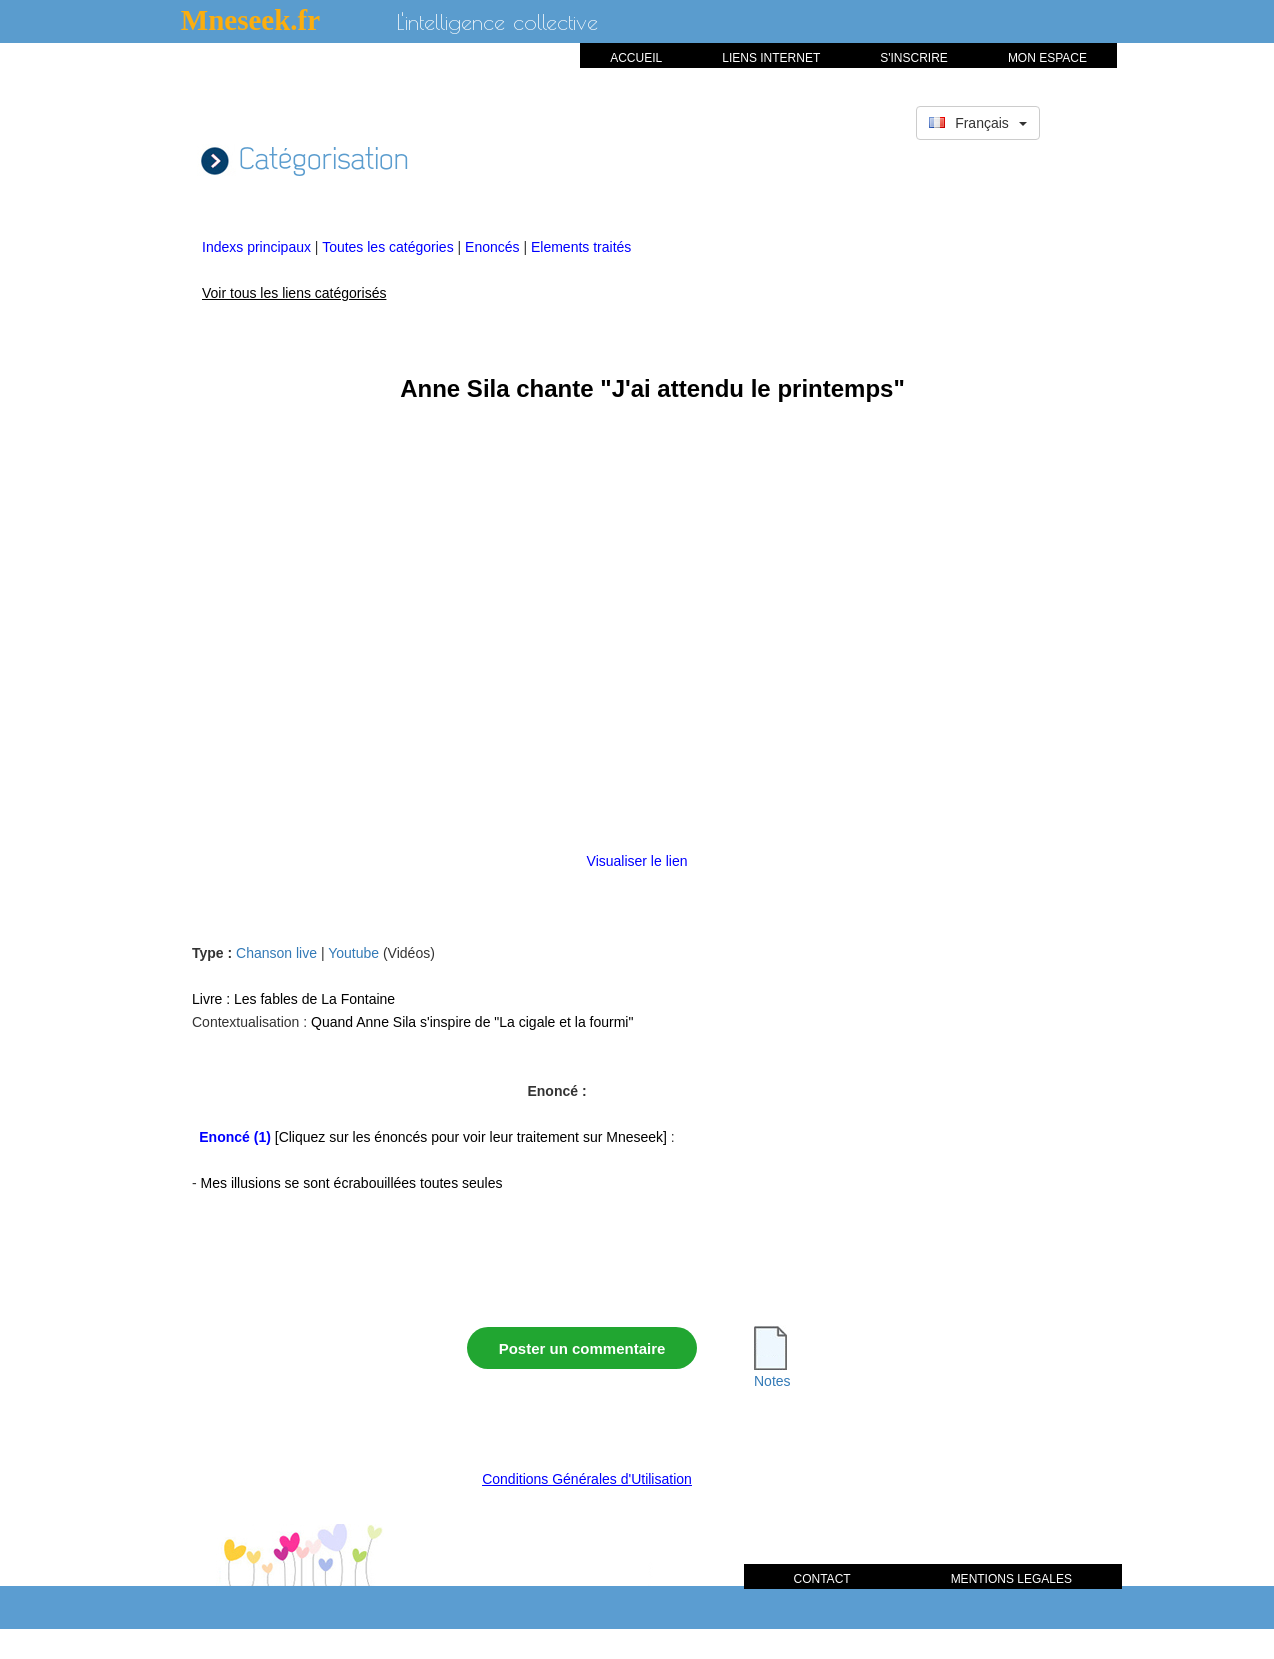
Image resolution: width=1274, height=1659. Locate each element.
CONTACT (822, 1579)
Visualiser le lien (637, 861)
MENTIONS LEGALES (1011, 1579)
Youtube (353, 953)
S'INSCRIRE (914, 58)
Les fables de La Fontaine (314, 999)
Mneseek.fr (250, 20)
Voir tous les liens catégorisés (294, 293)
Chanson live (276, 953)
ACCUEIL (636, 58)
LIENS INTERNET (771, 58)
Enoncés (494, 247)
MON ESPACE (1047, 58)
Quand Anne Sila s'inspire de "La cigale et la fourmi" (472, 1022)
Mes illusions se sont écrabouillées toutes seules (352, 1183)
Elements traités (581, 247)
